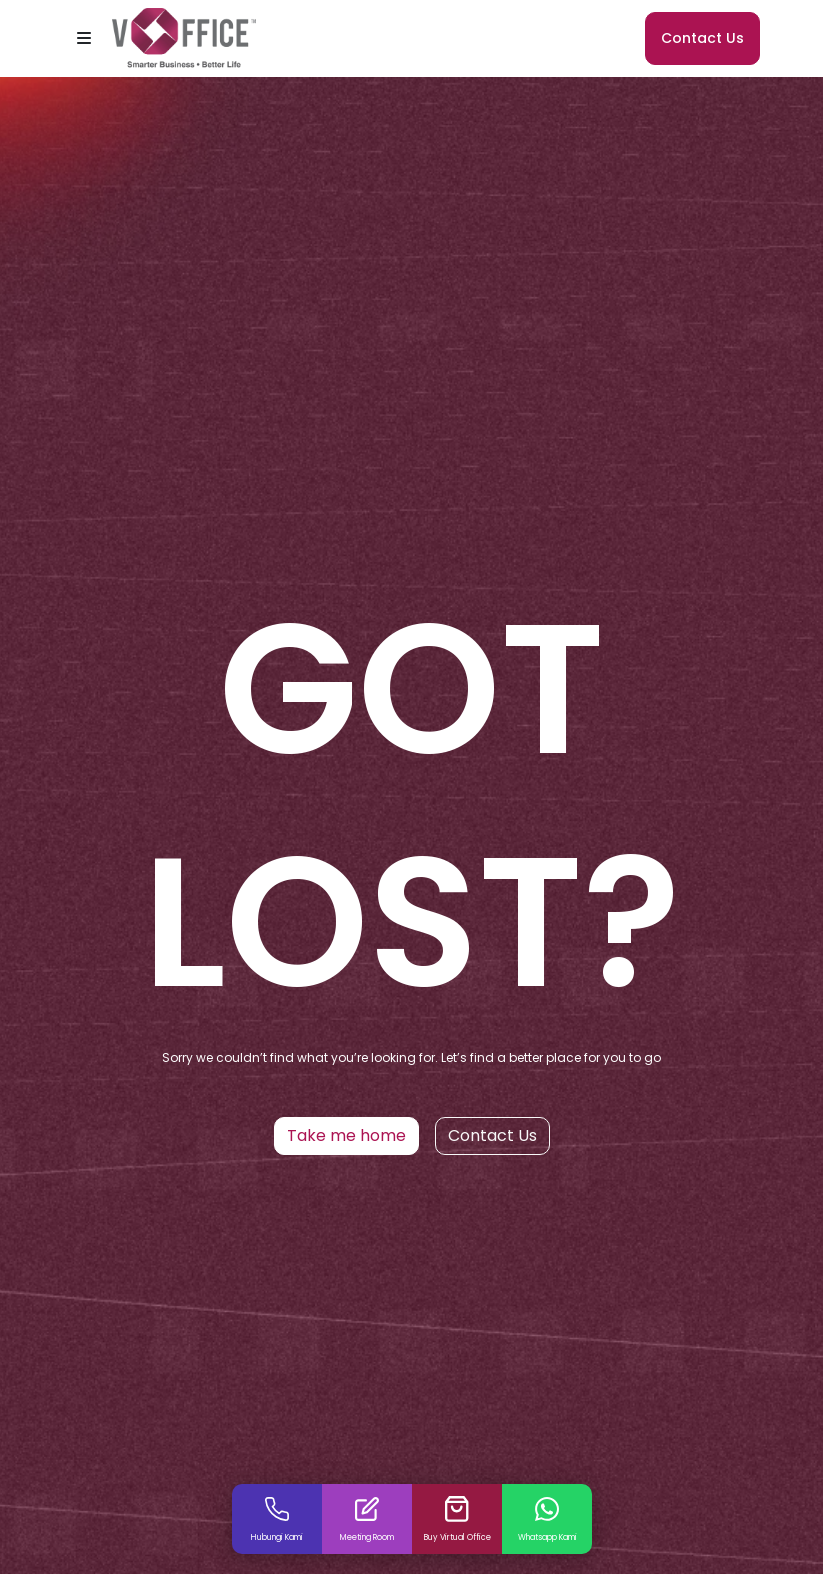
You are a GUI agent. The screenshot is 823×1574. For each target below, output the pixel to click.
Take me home (346, 1135)
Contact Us (702, 38)
